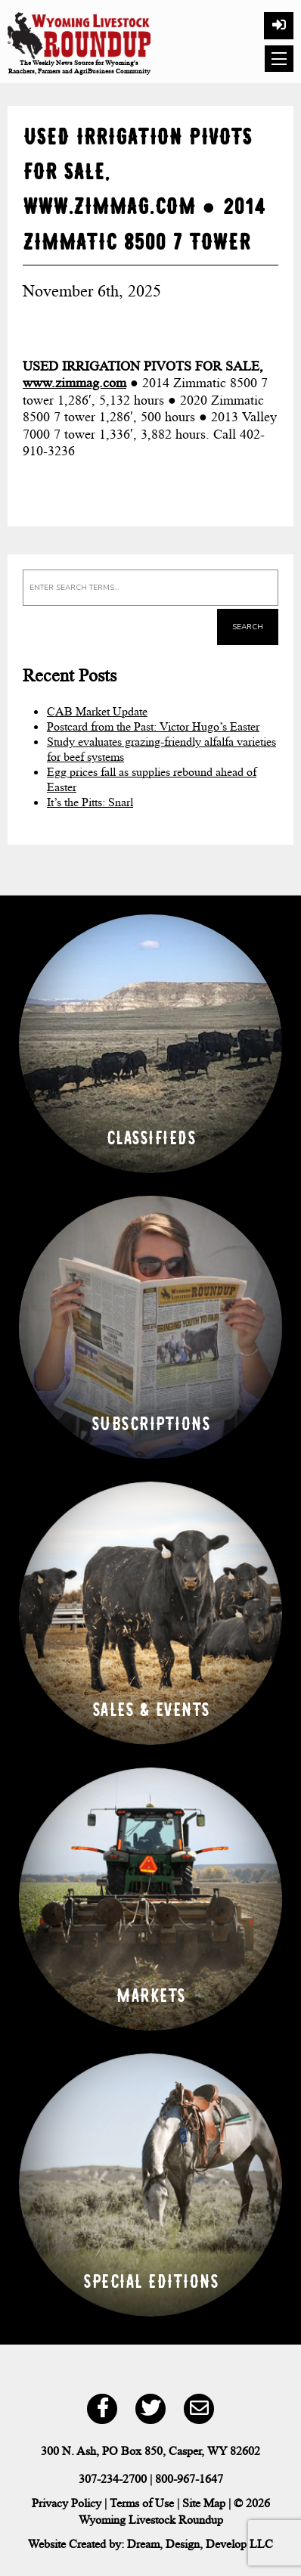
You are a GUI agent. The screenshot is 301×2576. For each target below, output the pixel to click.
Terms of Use (142, 2503)
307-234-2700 (113, 2479)
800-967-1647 (189, 2479)
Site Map (203, 2503)
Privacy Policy (66, 2503)
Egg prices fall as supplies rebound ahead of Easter (151, 779)
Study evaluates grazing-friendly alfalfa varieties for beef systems (161, 749)
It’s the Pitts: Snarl (90, 802)
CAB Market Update (97, 711)
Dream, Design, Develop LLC (200, 2544)
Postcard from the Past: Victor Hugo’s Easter (153, 726)
